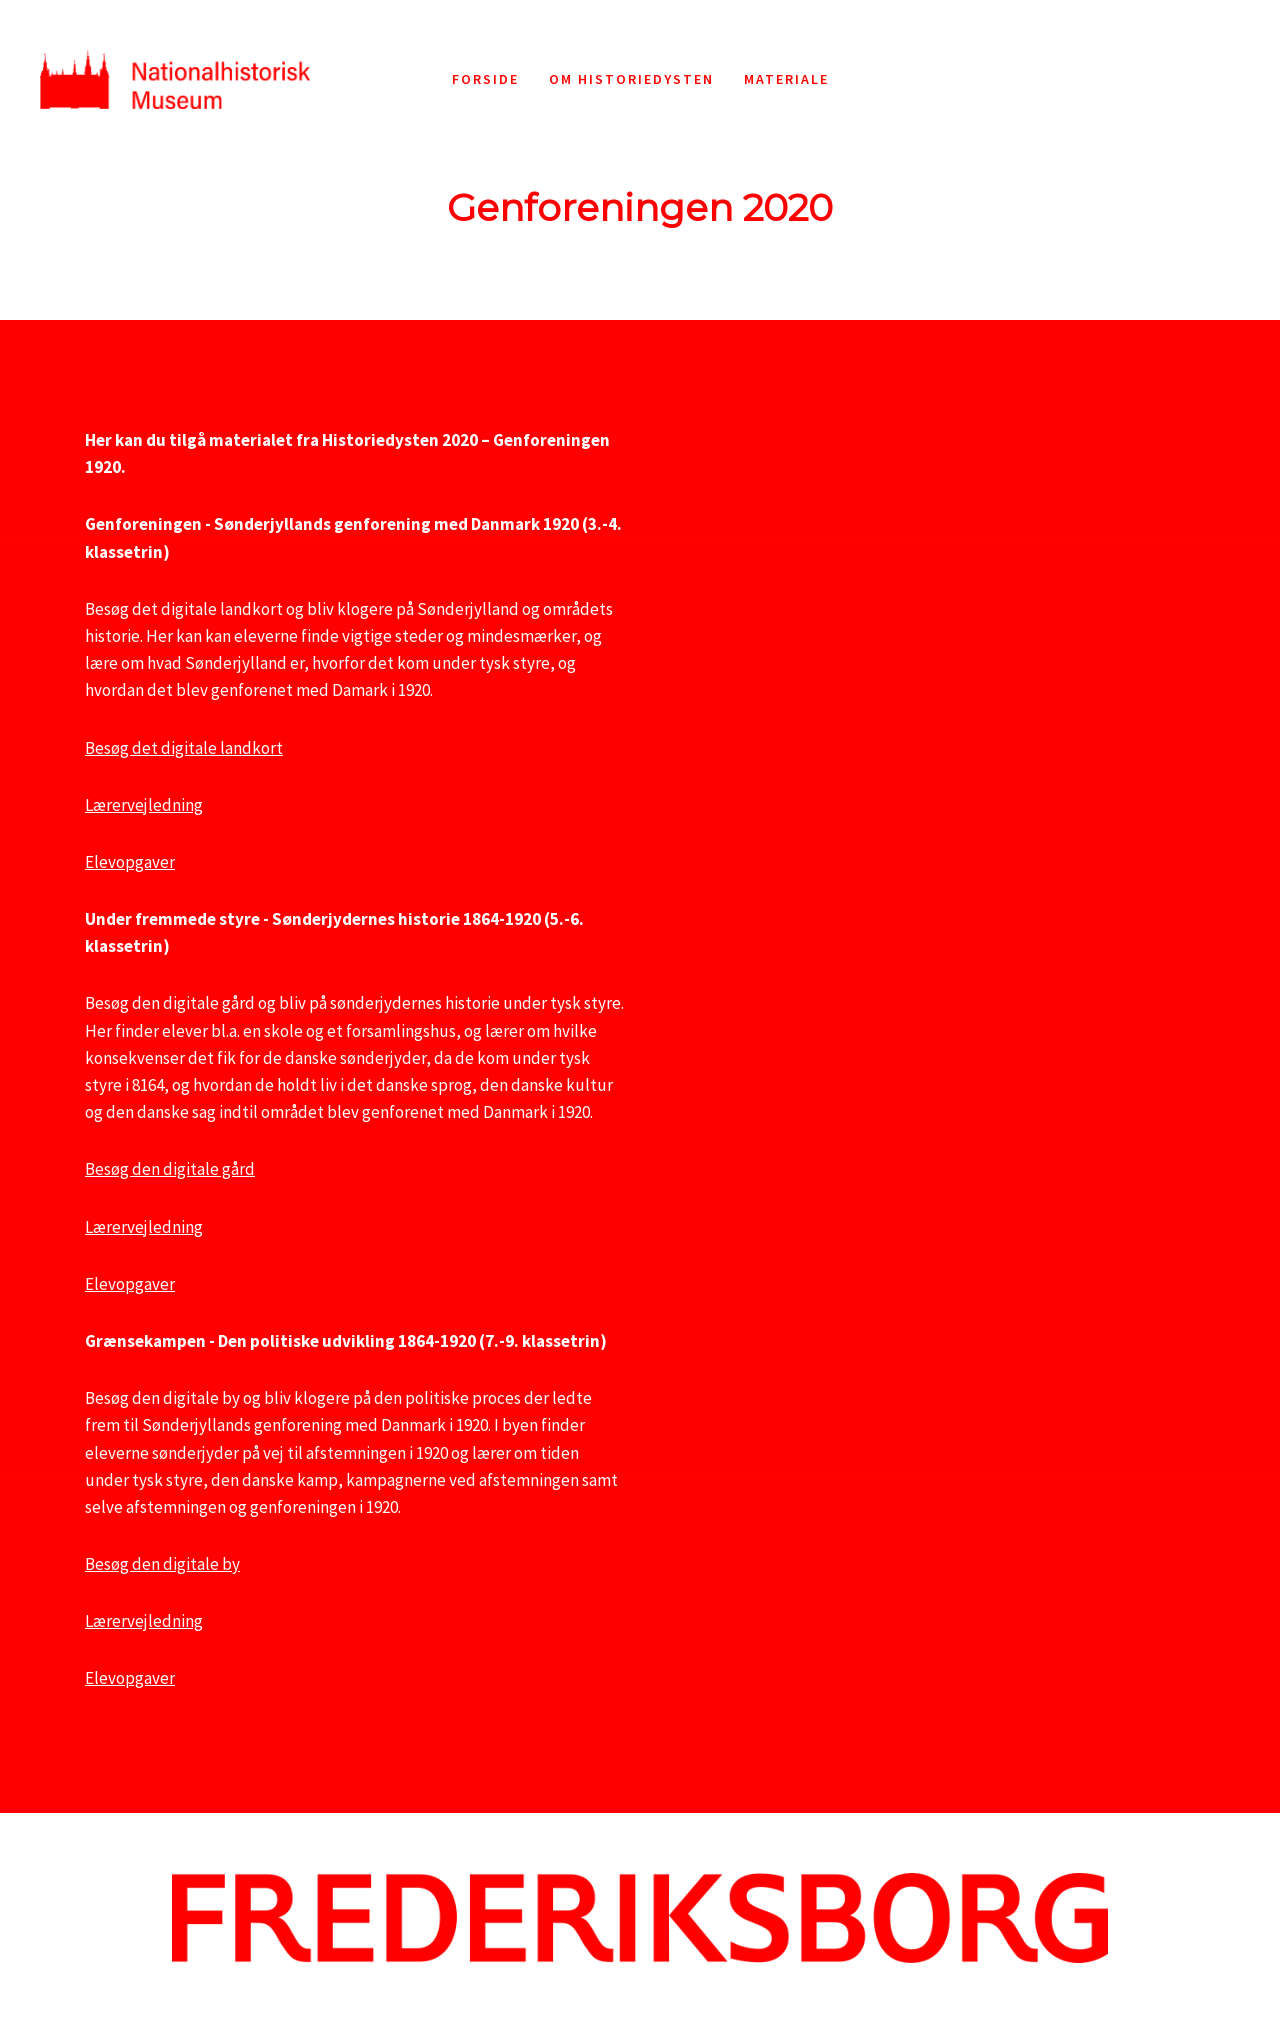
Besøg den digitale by (162, 1564)
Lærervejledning (144, 805)
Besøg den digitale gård (170, 1169)
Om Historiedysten (631, 79)
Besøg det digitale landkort (184, 748)
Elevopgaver (130, 862)
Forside (485, 79)
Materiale (786, 79)
